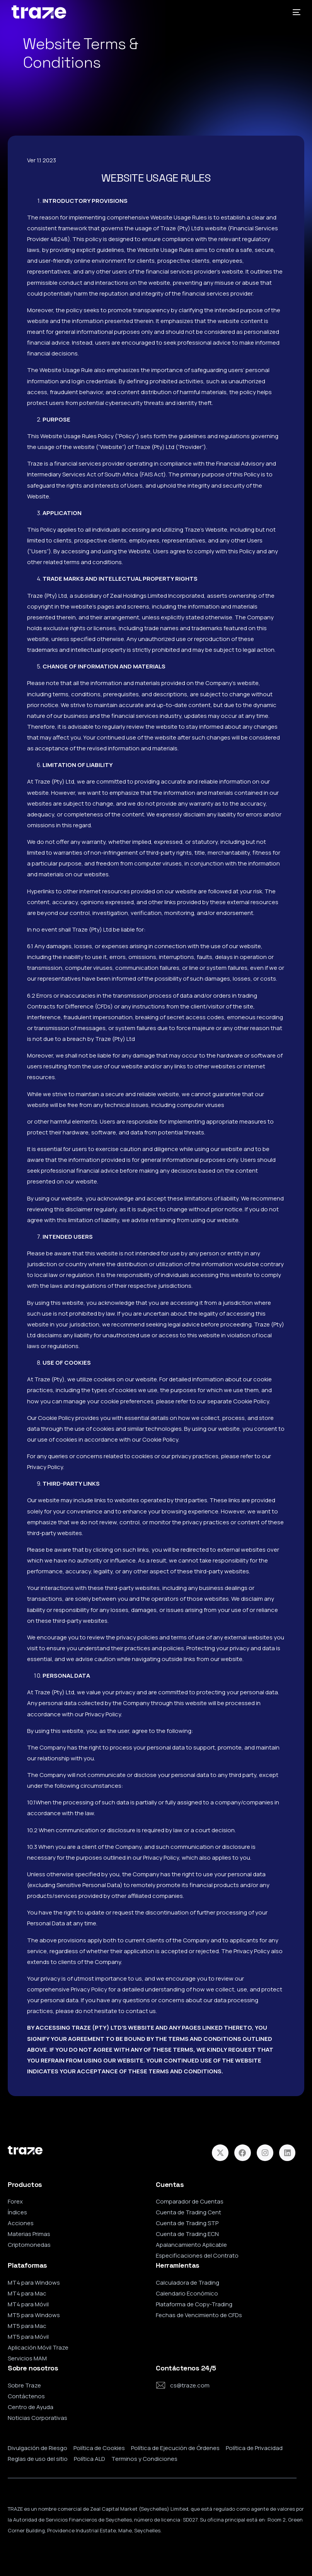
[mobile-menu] (293, 12)
